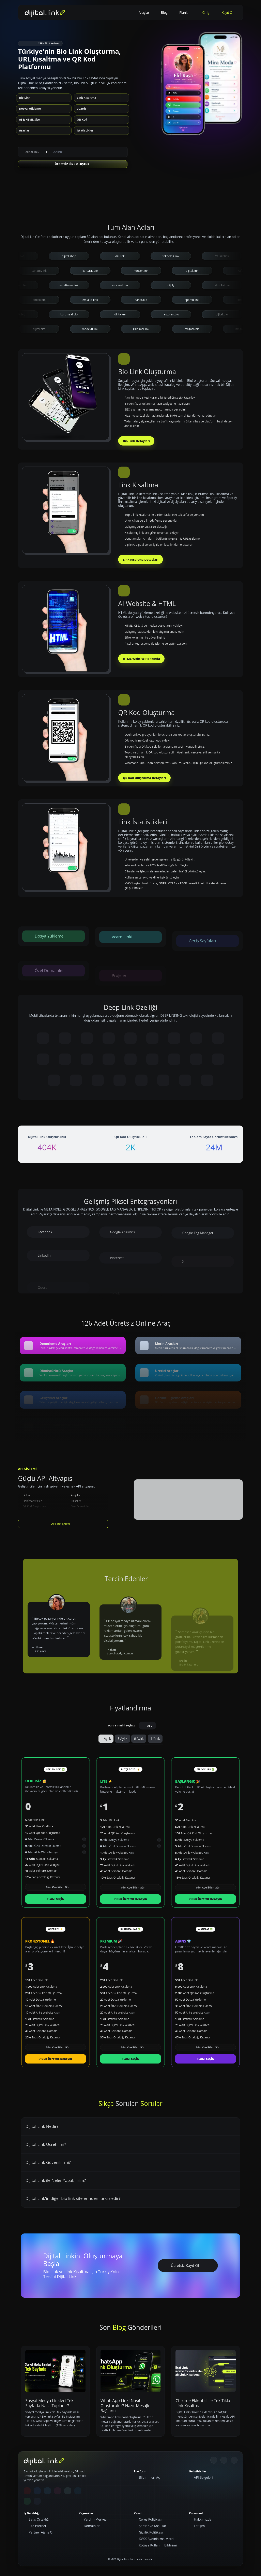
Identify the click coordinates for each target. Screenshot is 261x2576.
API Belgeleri (203, 2477)
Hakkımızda (202, 2519)
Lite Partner (37, 2526)
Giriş (205, 12)
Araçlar (143, 12)
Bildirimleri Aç (149, 2477)
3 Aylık (122, 1738)
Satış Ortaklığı (38, 2519)
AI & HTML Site (44, 119)
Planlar (184, 12)
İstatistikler (101, 130)
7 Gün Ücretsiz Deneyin (130, 1899)
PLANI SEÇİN (55, 1899)
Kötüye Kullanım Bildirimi (157, 2545)
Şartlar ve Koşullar (152, 2526)
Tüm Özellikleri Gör (57, 1887)
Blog (164, 12)
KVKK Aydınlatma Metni (156, 2539)
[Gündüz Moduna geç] (234, 2460)
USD (149, 1725)
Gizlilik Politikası (150, 2532)
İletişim (199, 2526)
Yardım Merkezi (95, 2519)
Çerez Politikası (150, 2519)
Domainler (91, 2526)
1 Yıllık (155, 1738)
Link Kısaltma (101, 98)
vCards (101, 108)
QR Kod (101, 119)
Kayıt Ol (227, 12)
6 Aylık (139, 1738)
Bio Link (44, 98)
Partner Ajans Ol (40, 2532)
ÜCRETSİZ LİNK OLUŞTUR (72, 164)
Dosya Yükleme (44, 108)
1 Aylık (106, 1738)
